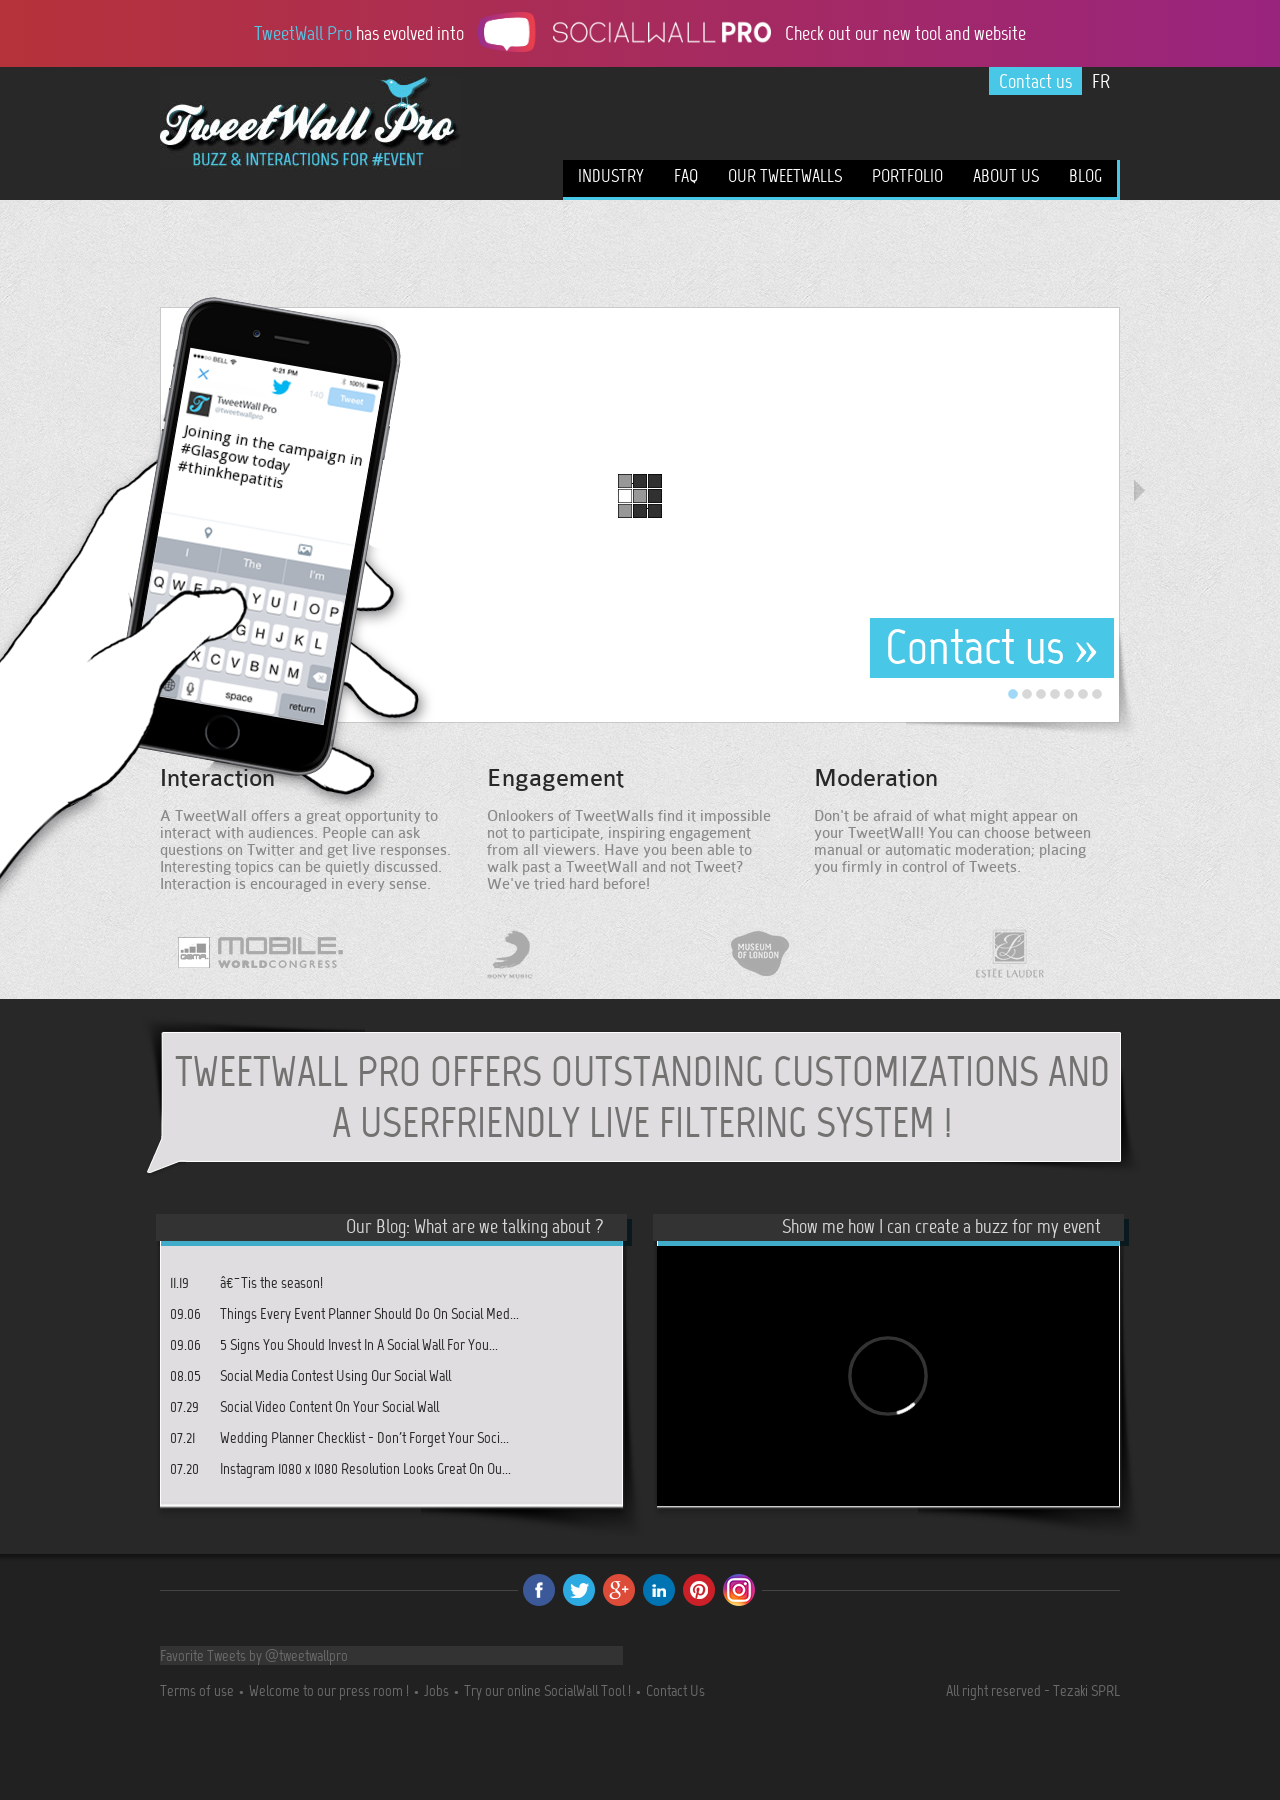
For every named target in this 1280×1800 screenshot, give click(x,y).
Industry (611, 176)
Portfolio (907, 176)
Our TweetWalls (785, 176)
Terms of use (197, 1690)
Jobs (436, 1690)
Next (1139, 490)
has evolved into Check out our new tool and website (639, 32)
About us (1006, 176)
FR (1101, 81)
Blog (1085, 176)
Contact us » (992, 648)
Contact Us (675, 1690)
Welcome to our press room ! (329, 1690)
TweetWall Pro (310, 113)
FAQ (686, 176)
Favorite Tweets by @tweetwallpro (254, 1655)
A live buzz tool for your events (310, 159)
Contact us (1035, 81)
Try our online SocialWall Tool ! (547, 1690)
